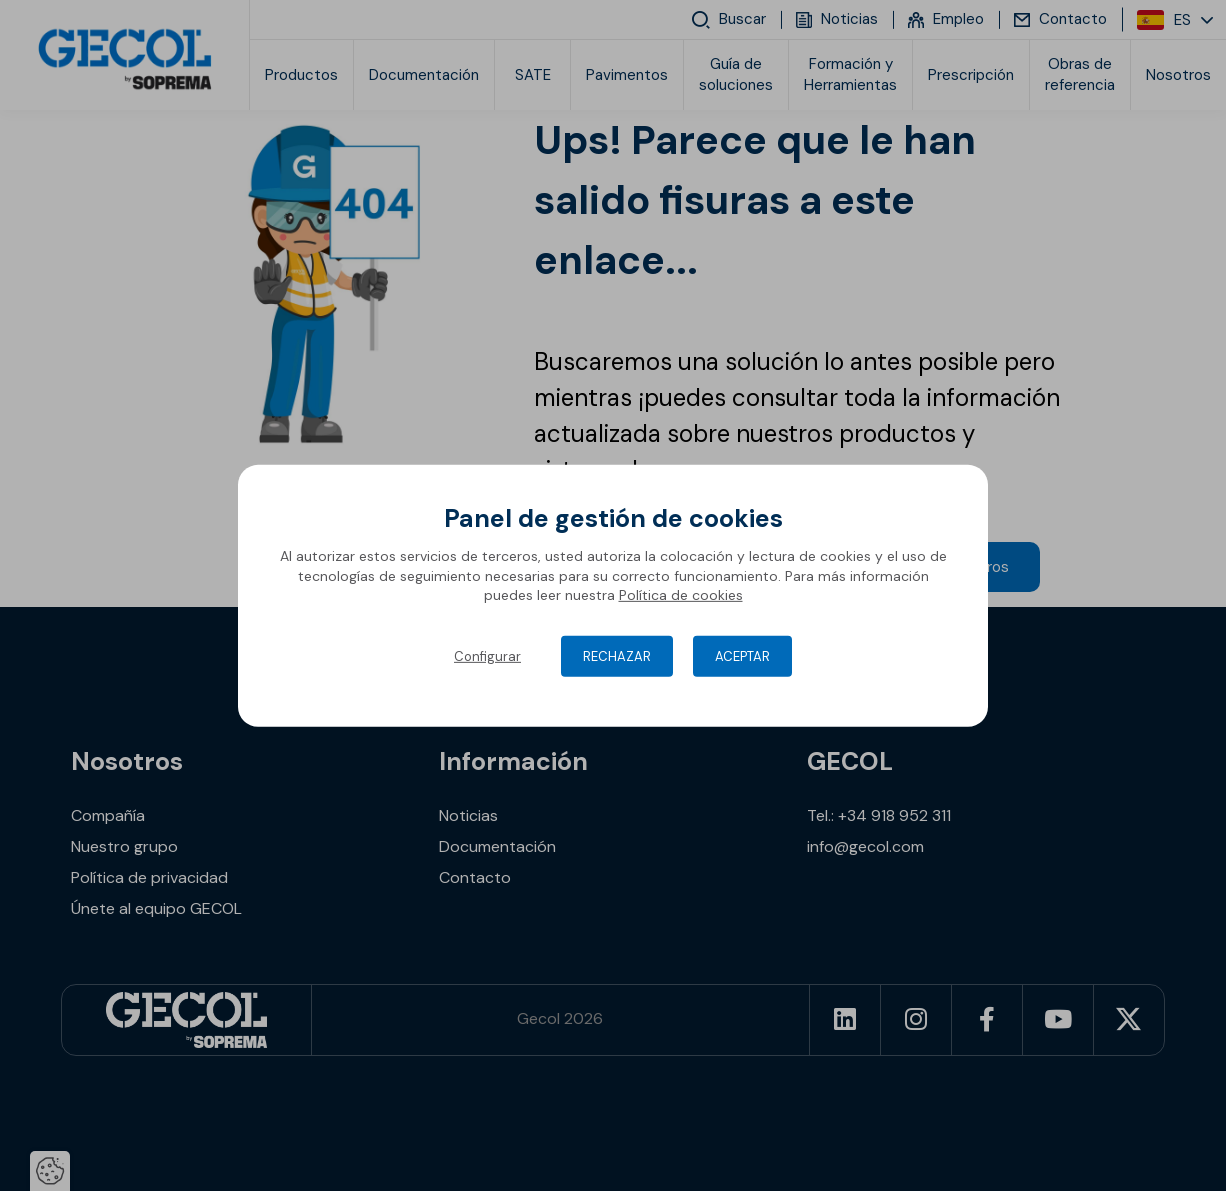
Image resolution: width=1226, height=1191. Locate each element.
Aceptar (742, 656)
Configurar (487, 656)
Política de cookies (681, 595)
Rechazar (617, 656)
